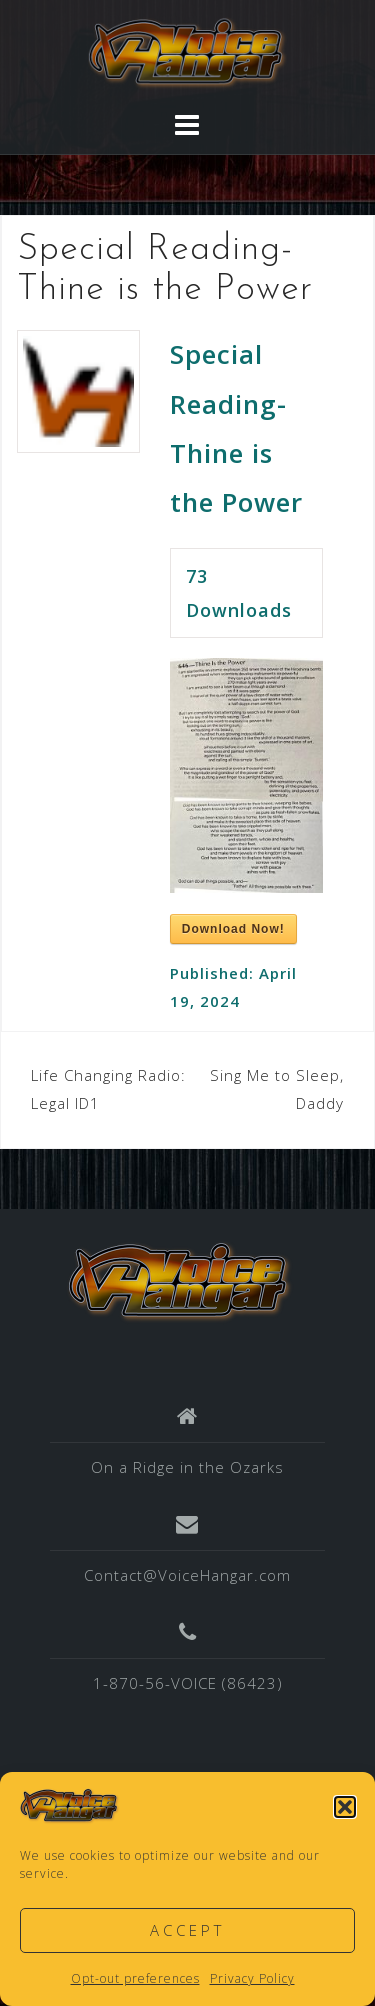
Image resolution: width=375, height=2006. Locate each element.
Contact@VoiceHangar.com (187, 1575)
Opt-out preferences (135, 1978)
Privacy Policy (252, 1978)
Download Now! (233, 929)
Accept (187, 1930)
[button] (345, 1807)
